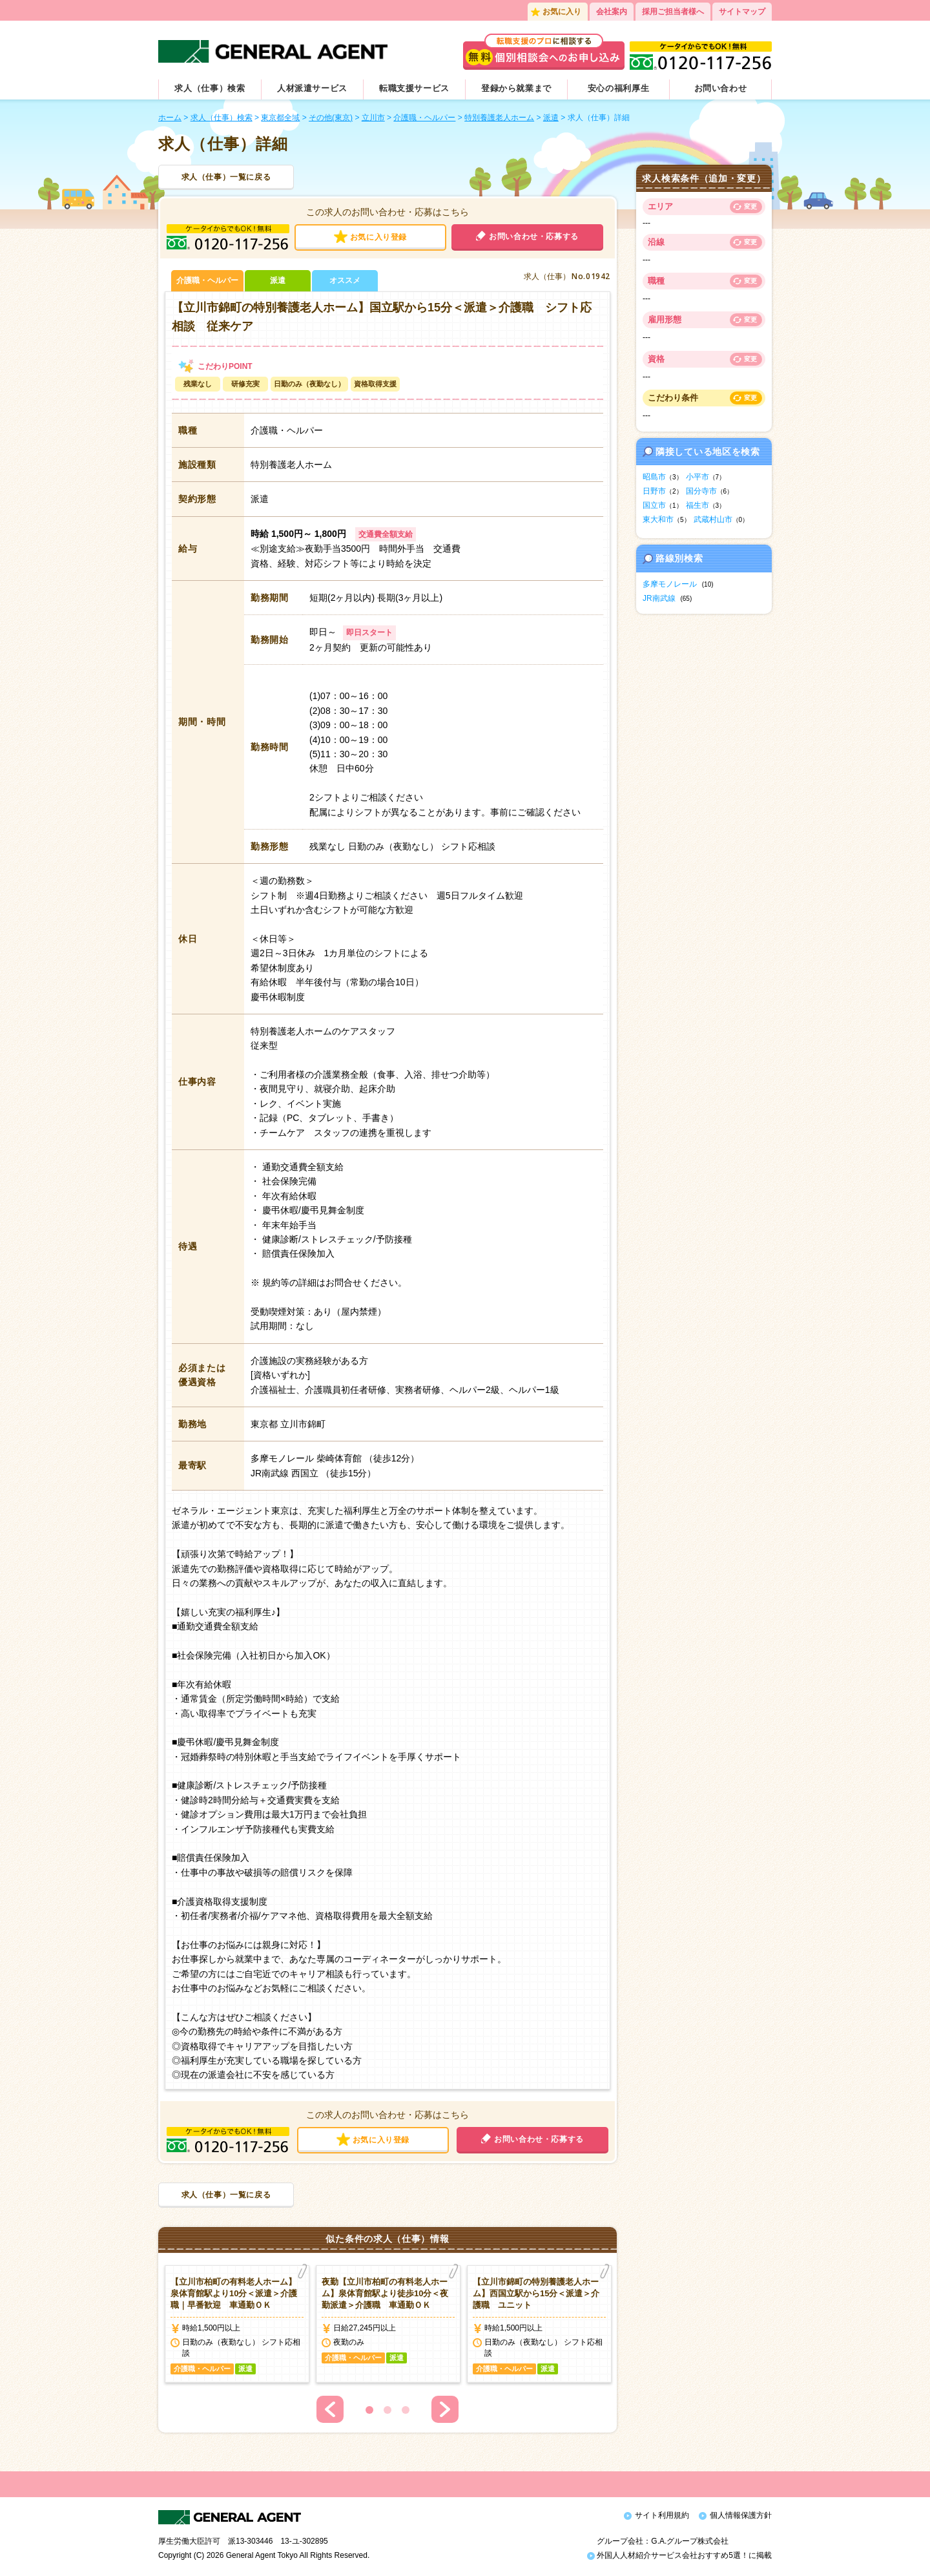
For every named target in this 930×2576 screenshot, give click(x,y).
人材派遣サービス (312, 88)
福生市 (697, 505)
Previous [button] (330, 2409)
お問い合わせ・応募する (534, 236)
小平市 (697, 476)
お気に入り (561, 11)
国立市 (654, 505)
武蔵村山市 (713, 519)
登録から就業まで (516, 88)
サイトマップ (742, 11)
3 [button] (405, 2410)
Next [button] (445, 2409)
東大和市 (658, 519)
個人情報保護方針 (741, 2515)
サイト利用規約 (662, 2515)
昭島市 (654, 476)
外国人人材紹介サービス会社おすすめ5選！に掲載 (679, 2555)
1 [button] (369, 2410)
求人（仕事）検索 (209, 88)
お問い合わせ (720, 88)
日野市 (654, 491)
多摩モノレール (670, 584)
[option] (237, 2324)
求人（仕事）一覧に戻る (226, 177)
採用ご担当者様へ (673, 11)
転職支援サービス (414, 88)
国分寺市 (701, 491)
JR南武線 (659, 598)
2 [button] (387, 2410)
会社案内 (611, 11)
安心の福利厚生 (619, 88)
